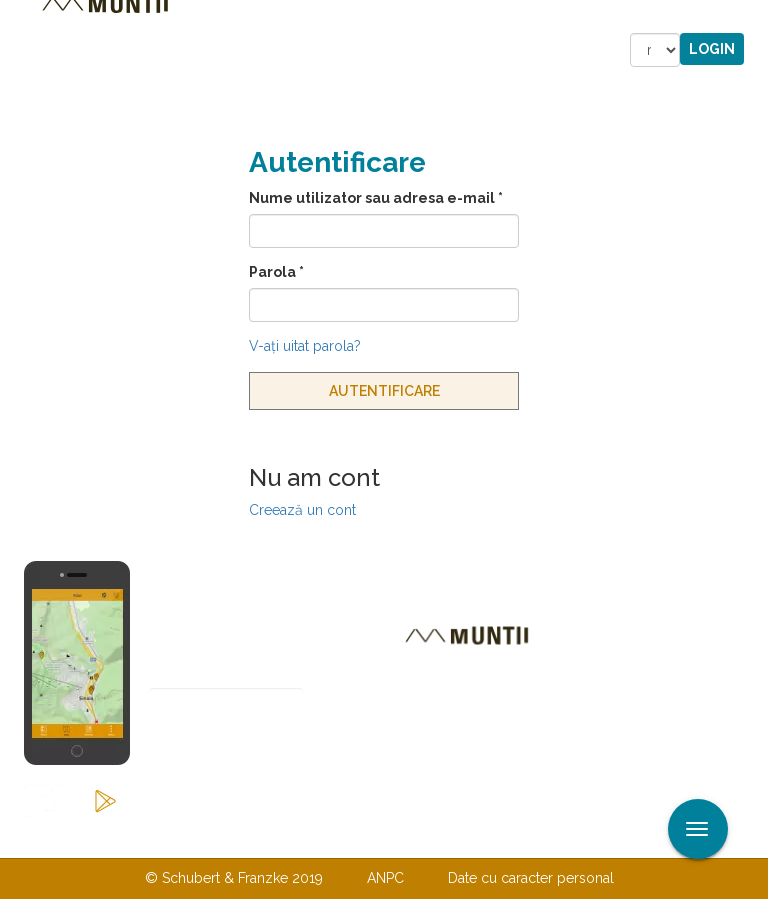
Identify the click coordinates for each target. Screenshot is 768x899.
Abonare (214, 754)
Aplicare (753, 18)
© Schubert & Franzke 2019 (234, 878)
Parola (276, 272)
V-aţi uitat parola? (305, 346)
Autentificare (384, 391)
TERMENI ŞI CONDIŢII (502, 837)
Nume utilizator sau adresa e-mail (376, 198)
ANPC (385, 878)
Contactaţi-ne (230, 837)
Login (712, 49)
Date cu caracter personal (531, 878)
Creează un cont (302, 510)
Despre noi (353, 837)
